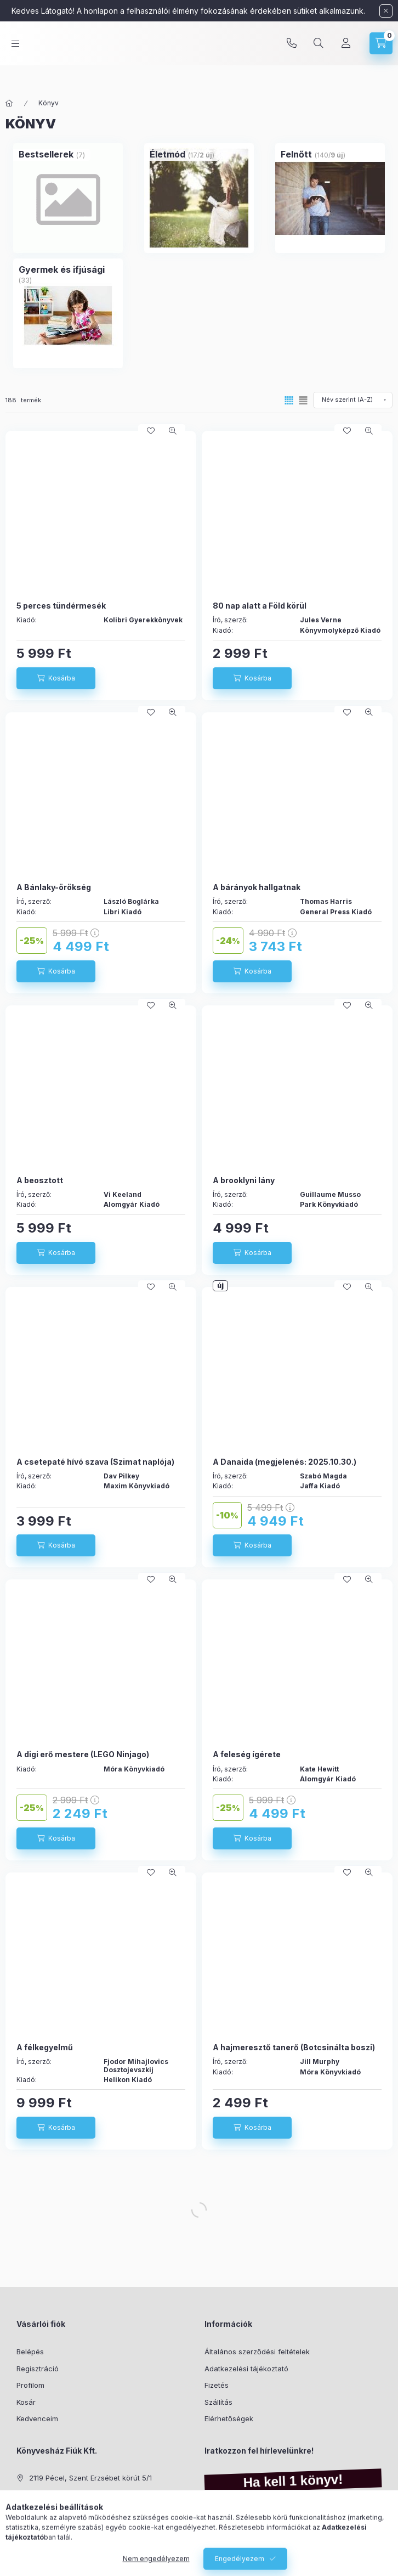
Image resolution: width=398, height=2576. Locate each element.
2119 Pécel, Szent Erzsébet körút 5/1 (90, 2477)
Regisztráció (37, 2368)
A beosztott (39, 1180)
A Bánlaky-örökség (53, 887)
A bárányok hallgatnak (256, 887)
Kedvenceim (37, 2418)
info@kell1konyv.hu (61, 2511)
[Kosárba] (55, 678)
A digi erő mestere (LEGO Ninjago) (82, 1754)
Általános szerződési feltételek (257, 2351)
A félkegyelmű (44, 2047)
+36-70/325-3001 (59, 2494)
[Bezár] (386, 11)
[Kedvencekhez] (151, 430)
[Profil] (346, 54)
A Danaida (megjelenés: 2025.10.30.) (284, 1461)
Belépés (30, 2351)
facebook (20, 2539)
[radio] (303, 400)
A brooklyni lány (244, 1180)
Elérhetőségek (228, 2418)
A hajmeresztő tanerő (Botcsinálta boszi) (294, 2047)
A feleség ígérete (247, 1754)
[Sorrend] (353, 400)
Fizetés (216, 2385)
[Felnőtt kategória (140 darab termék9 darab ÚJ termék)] (296, 154)
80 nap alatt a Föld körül (259, 605)
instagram (42, 2539)
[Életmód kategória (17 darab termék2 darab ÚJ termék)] (167, 154)
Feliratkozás (236, 2552)
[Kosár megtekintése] (381, 54)
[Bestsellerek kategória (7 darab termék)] (46, 154)
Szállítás (218, 2402)
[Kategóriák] (15, 54)
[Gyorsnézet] (173, 430)
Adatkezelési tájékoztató (246, 2368)
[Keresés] (318, 54)
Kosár (26, 2402)
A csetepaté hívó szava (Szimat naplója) (95, 1461)
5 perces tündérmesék (61, 605)
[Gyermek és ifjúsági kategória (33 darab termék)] (62, 269)
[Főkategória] (9, 103)
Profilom (30, 2385)
